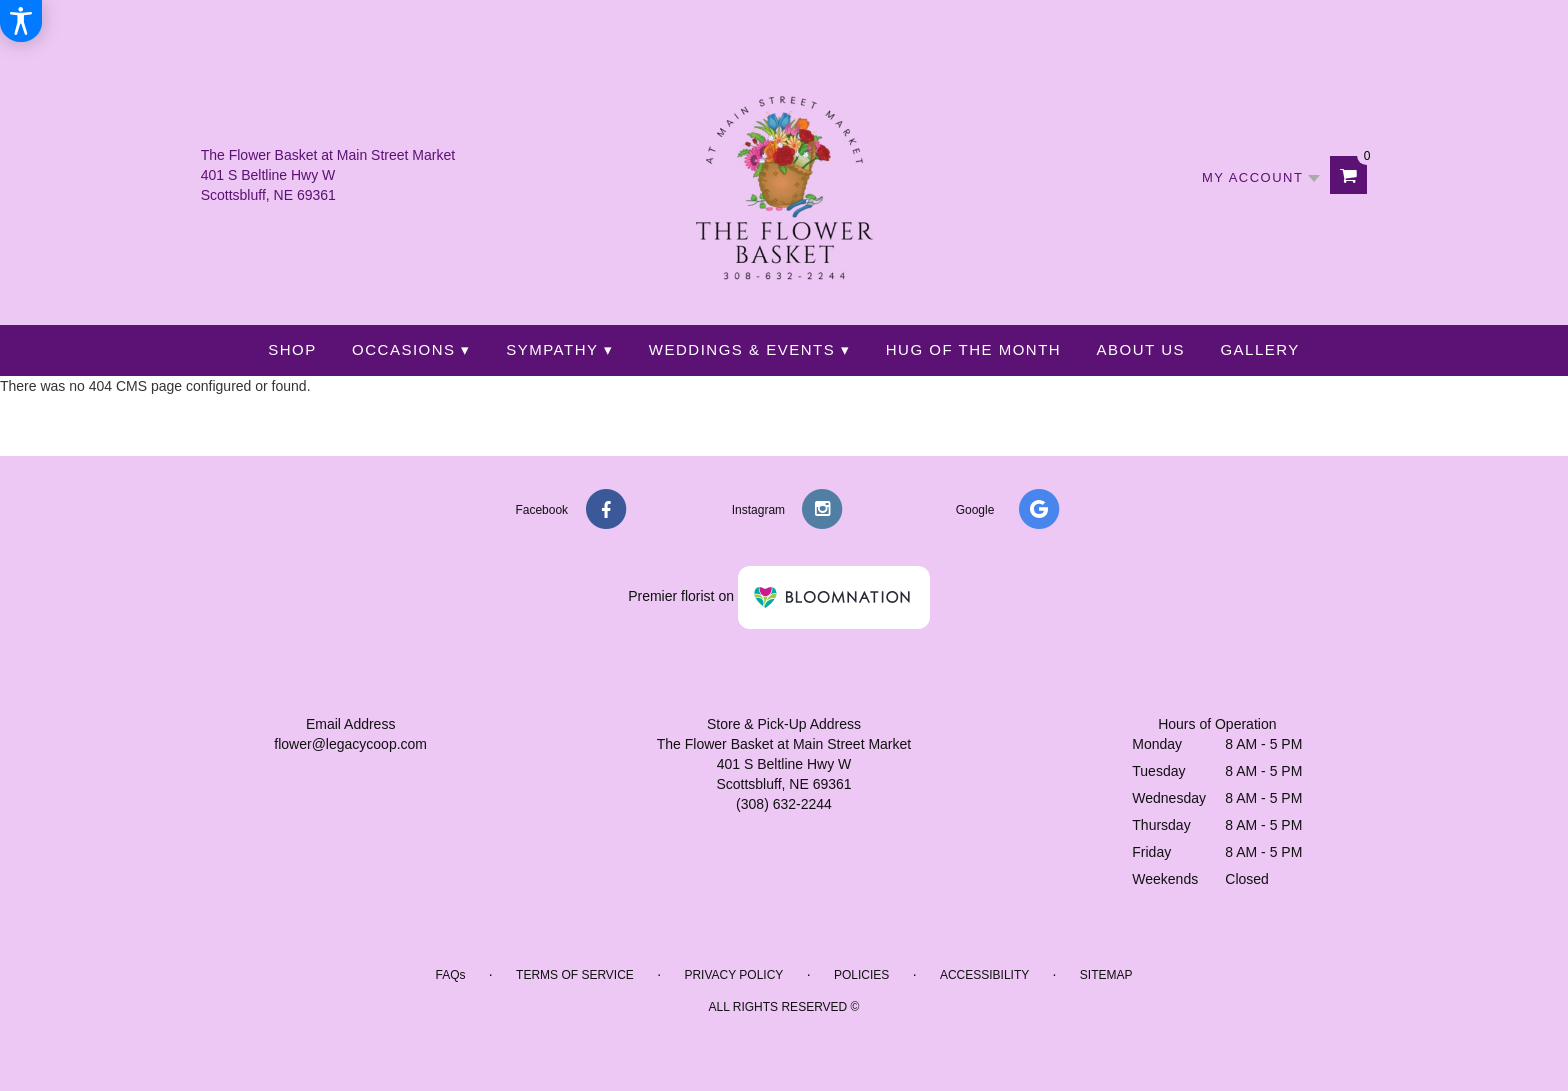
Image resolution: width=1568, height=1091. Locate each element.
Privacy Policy (733, 975)
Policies (861, 975)
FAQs (450, 975)
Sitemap (1106, 975)
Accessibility (984, 975)
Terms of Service (575, 975)
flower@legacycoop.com (350, 744)
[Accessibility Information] (21, 21)
